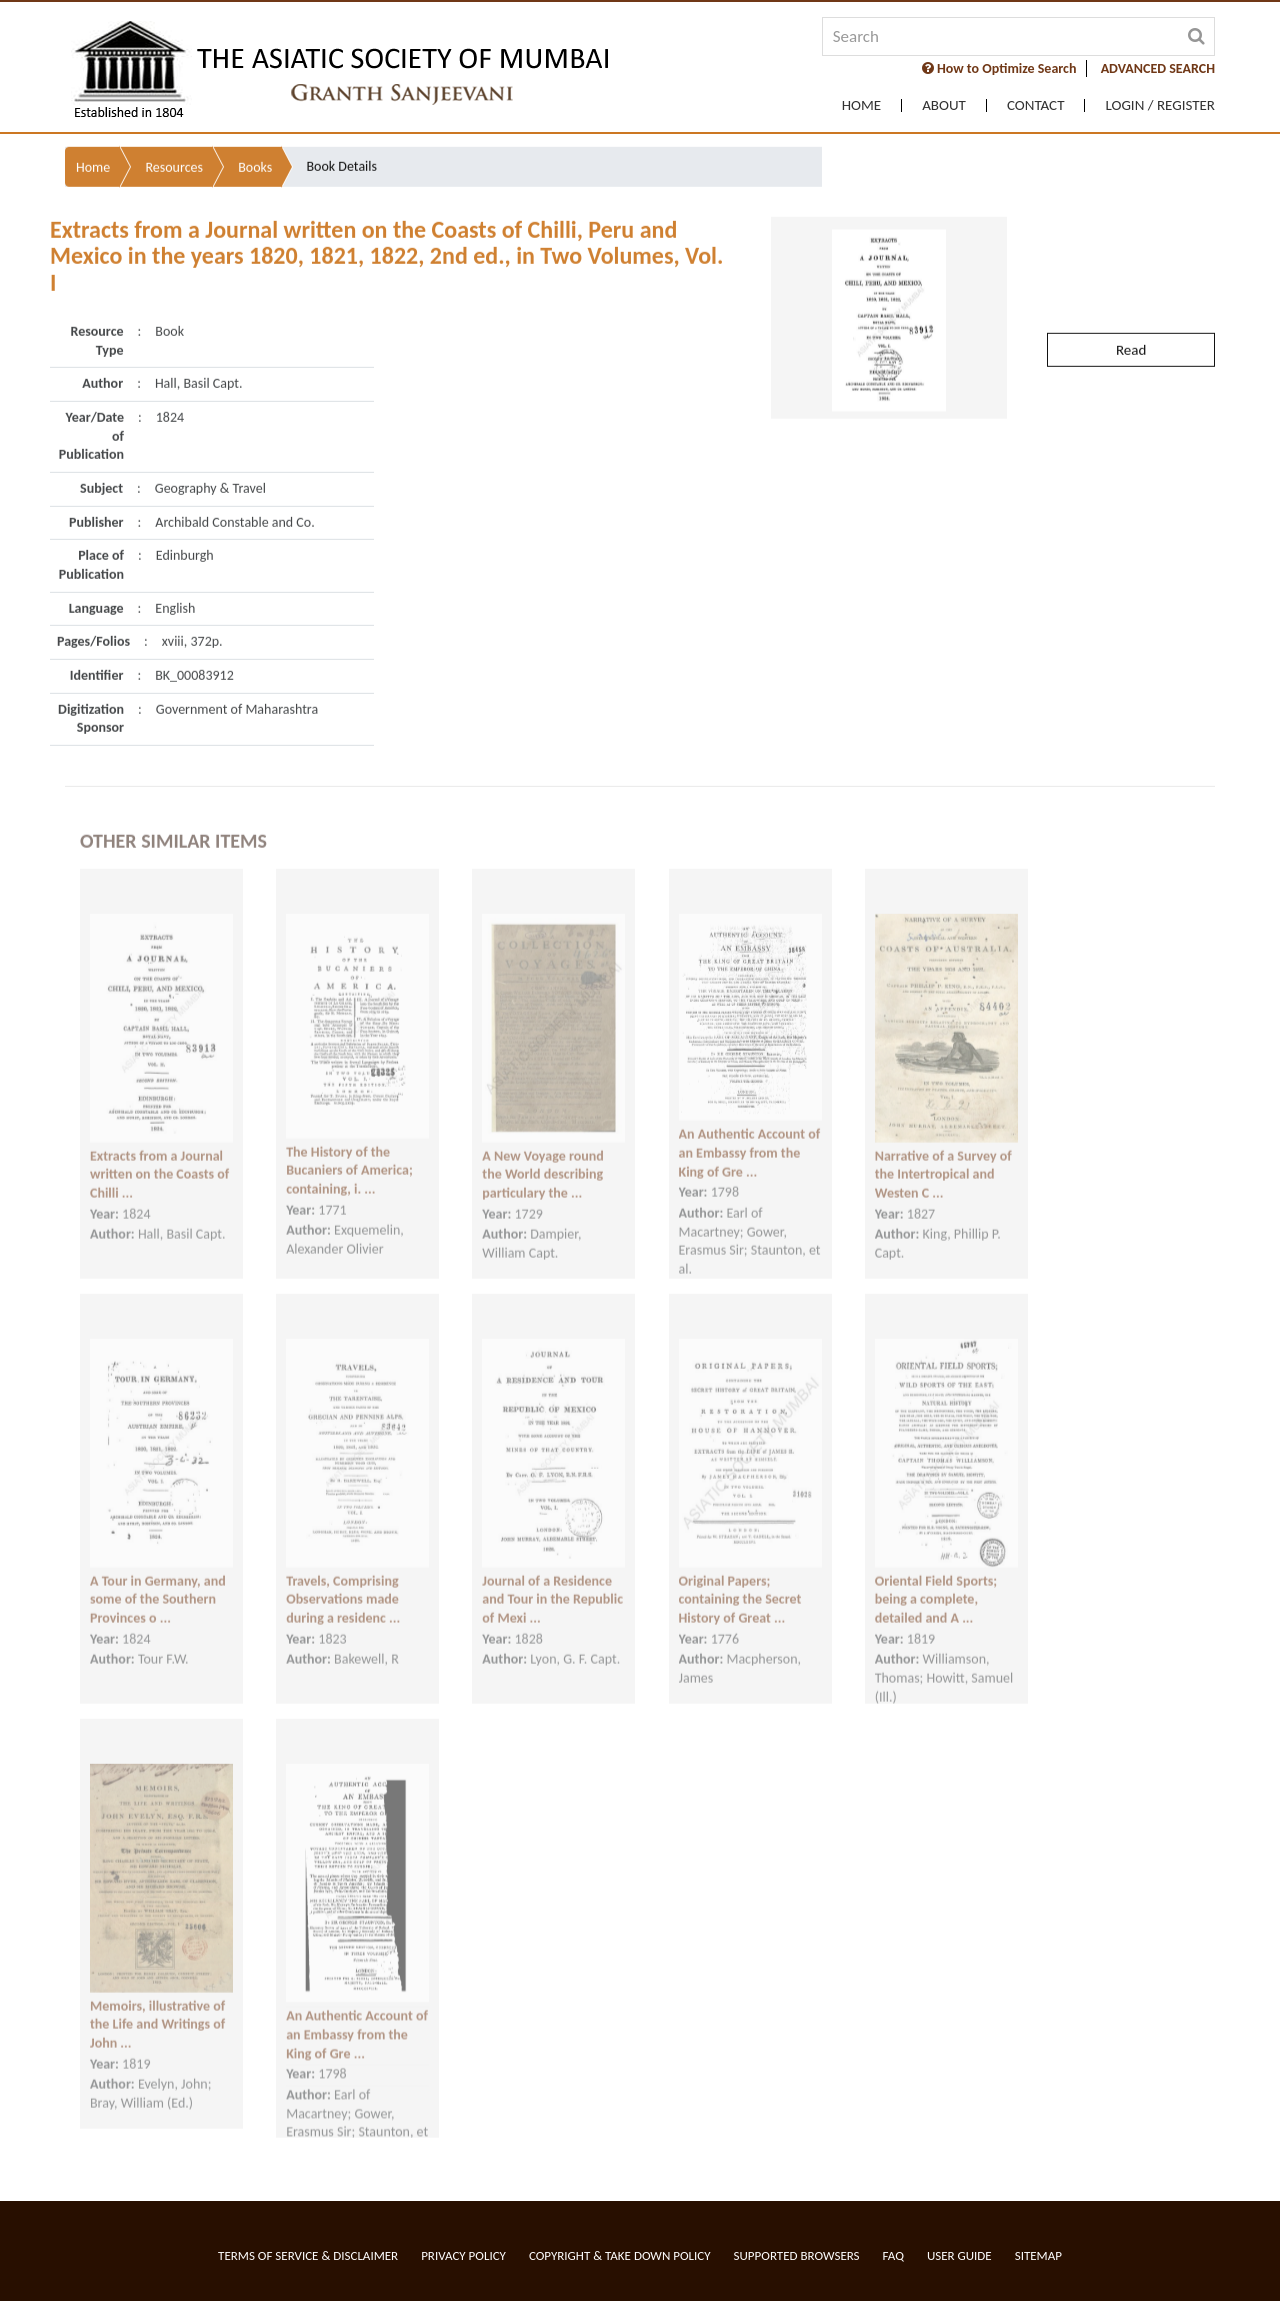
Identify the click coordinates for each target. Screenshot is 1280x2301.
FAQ (893, 2255)
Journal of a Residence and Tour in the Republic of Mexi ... (552, 1582)
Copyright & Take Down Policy (620, 2255)
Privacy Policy (463, 2255)
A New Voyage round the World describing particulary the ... (542, 1157)
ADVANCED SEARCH (1158, 68)
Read (1131, 306)
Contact (1036, 105)
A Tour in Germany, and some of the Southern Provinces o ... (158, 1582)
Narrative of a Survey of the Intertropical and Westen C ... (943, 1157)
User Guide (959, 2255)
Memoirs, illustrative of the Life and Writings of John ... (157, 2007)
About (944, 105)
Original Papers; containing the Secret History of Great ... (740, 1582)
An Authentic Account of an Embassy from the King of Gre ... (750, 1136)
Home (861, 105)
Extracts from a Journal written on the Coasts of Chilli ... (159, 1157)
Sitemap (1038, 2255)
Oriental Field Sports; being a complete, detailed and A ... (936, 1582)
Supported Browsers (797, 2255)
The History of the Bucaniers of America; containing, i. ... (349, 1153)
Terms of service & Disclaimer (308, 2255)
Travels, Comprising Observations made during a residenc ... (343, 1582)
